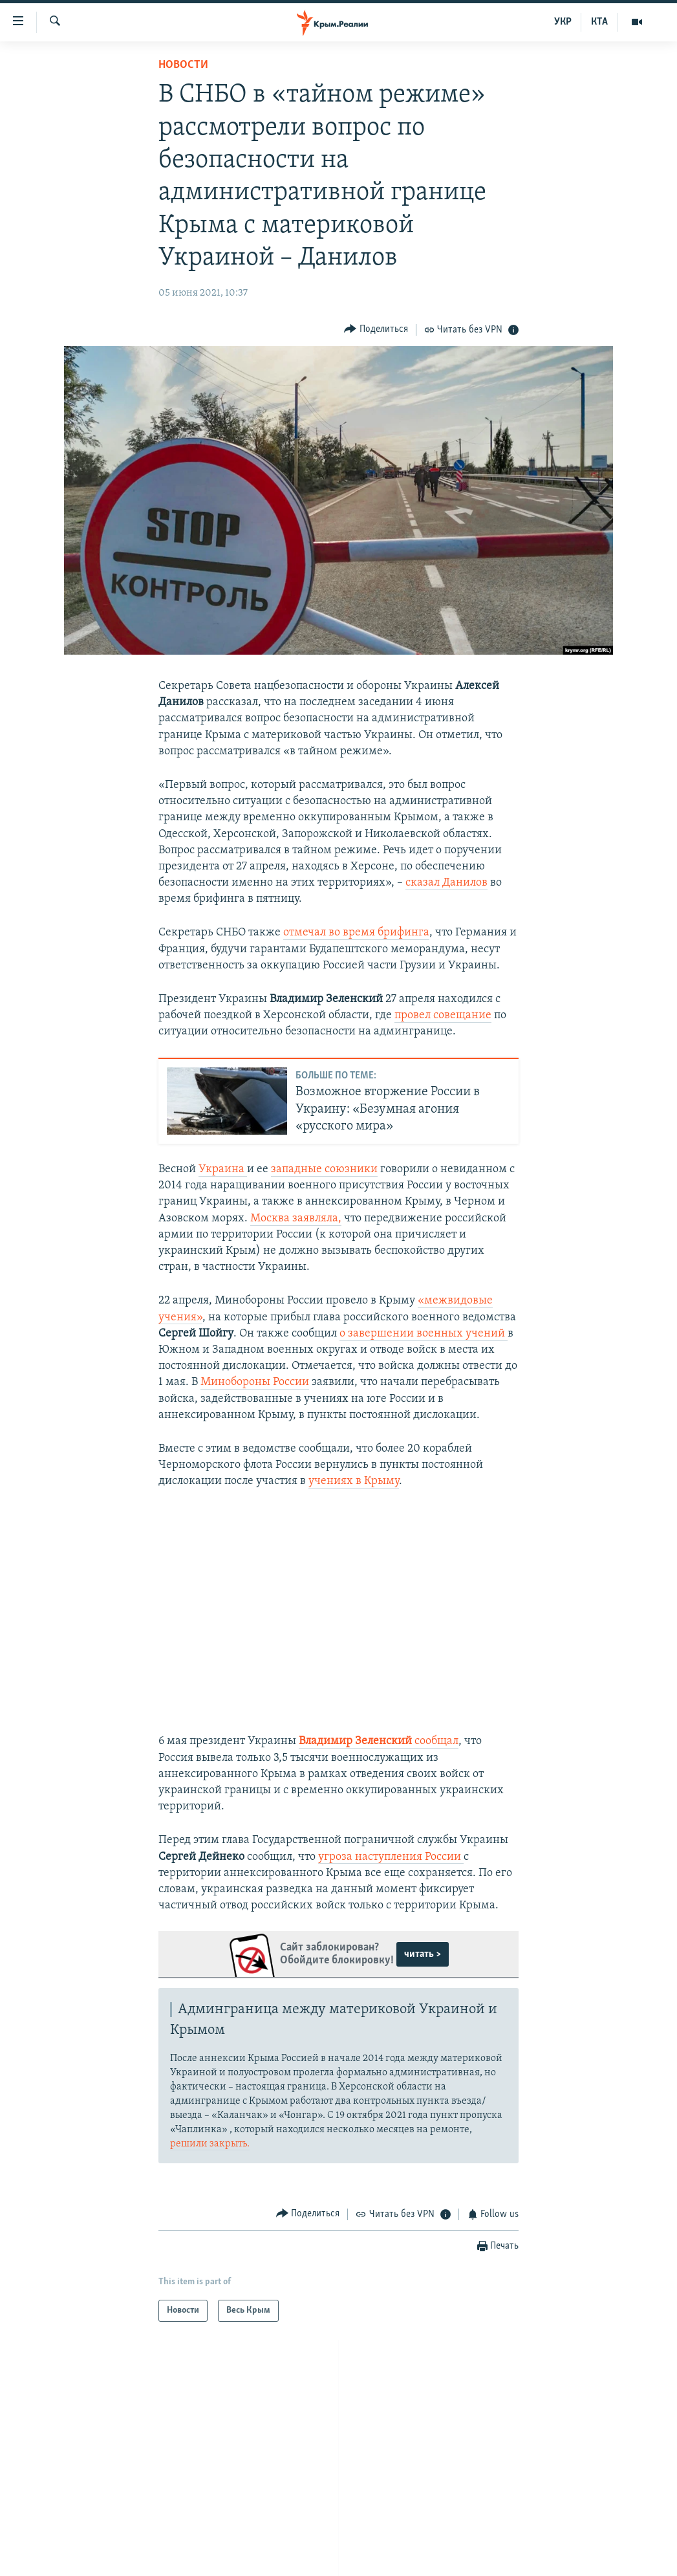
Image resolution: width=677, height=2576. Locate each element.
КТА (599, 22)
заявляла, (316, 1218)
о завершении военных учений (423, 1333)
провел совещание (442, 1015)
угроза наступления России (391, 1857)
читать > (422, 1954)
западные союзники (324, 1169)
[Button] (376, 330)
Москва (271, 1218)
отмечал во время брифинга (356, 932)
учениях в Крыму (353, 1481)
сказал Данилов (446, 883)
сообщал (436, 1741)
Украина (223, 1169)
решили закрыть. (210, 2144)
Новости (183, 65)
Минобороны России (254, 1382)
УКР (563, 22)
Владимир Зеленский (356, 1741)
